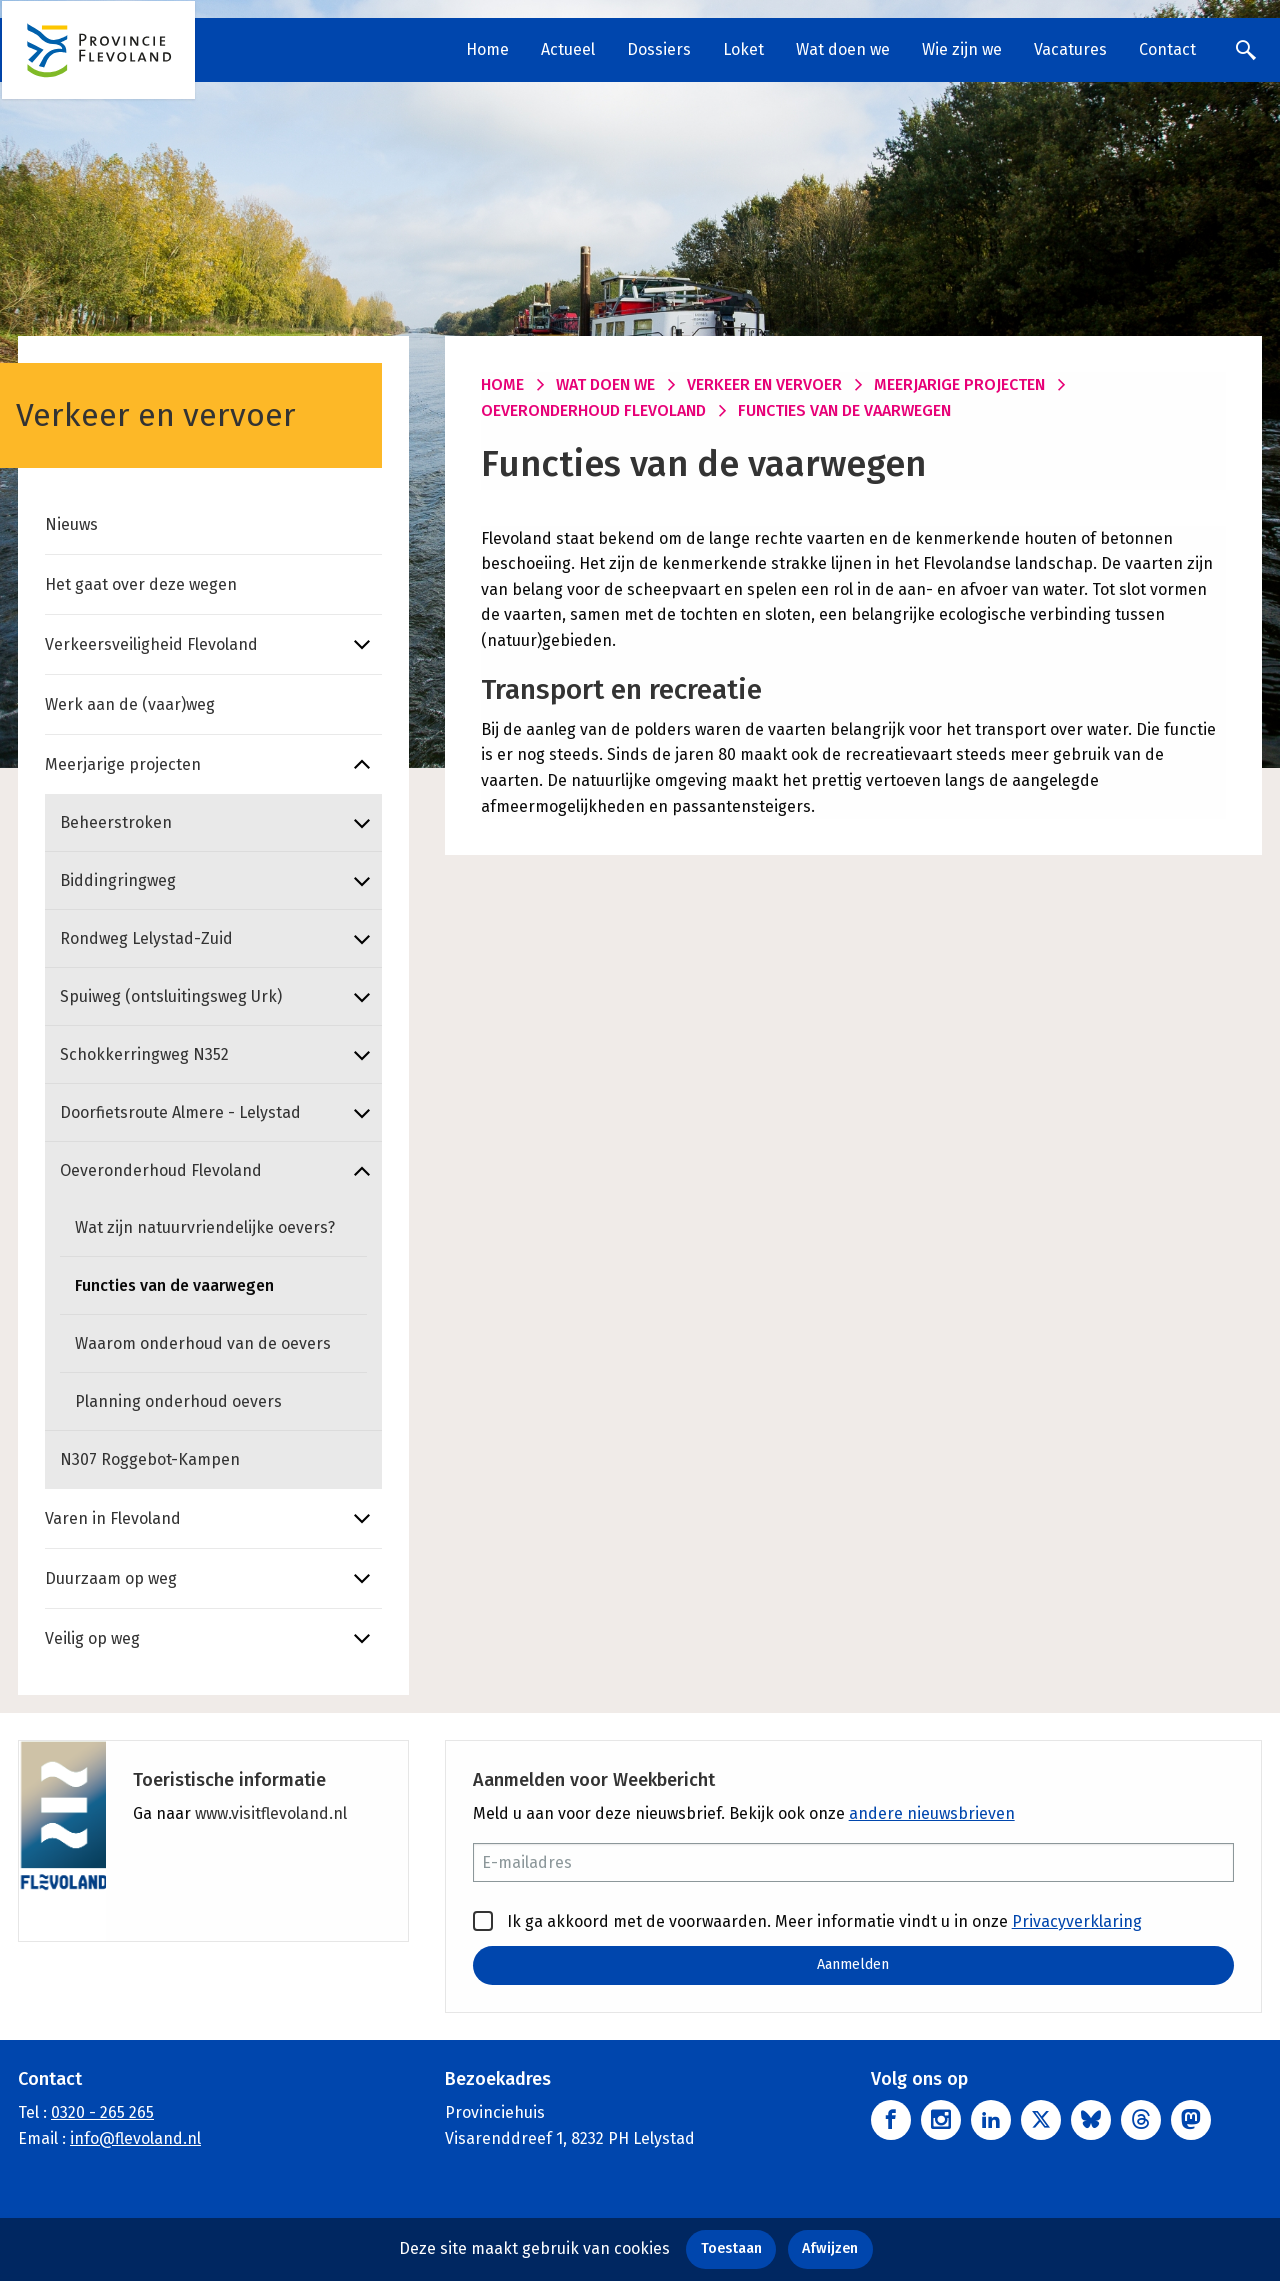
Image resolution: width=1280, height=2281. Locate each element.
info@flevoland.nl (135, 2138)
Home (487, 49)
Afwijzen (830, 2248)
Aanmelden (853, 1964)
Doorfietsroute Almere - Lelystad (180, 1112)
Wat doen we (843, 49)
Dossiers (659, 49)
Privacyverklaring (1077, 1921)
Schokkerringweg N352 (144, 1054)
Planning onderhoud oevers (178, 1401)
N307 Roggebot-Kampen (150, 1459)
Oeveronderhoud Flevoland (161, 1170)
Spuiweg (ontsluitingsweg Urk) (171, 996)
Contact (1167, 49)
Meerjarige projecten (123, 764)
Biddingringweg (118, 880)
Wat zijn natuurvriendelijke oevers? (205, 1227)
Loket (743, 49)
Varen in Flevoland (113, 1518)
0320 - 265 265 (102, 2112)
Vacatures (1070, 49)
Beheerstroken (116, 822)
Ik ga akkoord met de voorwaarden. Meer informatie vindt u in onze (807, 1921)
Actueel (568, 49)
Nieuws (71, 524)
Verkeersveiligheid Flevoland (151, 644)
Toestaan (731, 2248)
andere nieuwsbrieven (932, 1813)
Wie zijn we (962, 49)
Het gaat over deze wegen (141, 584)
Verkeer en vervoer (764, 384)
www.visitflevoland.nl (271, 1813)
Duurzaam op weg (111, 1578)
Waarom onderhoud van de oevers (203, 1343)
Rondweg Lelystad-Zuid (146, 938)
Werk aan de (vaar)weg (130, 704)
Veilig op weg (92, 1638)
